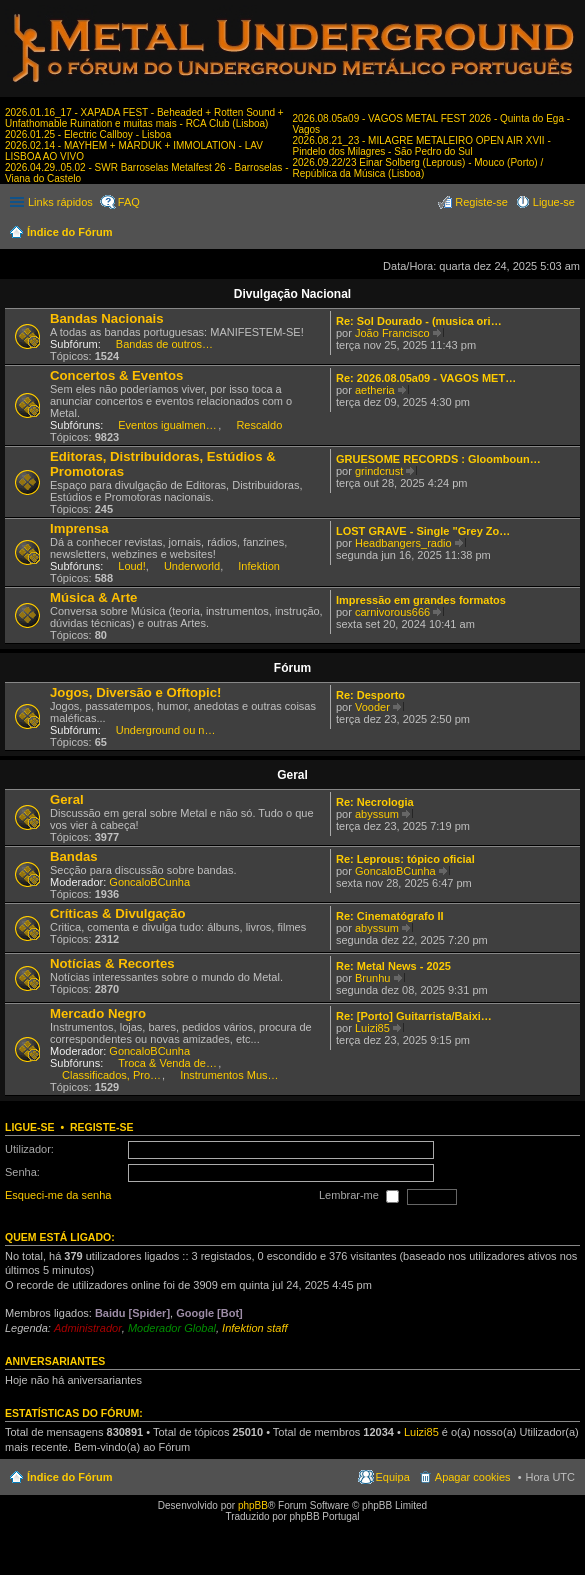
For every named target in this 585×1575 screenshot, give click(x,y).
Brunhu (372, 978)
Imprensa (79, 528)
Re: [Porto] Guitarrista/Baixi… (414, 1016)
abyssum (377, 814)
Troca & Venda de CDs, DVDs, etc (168, 1063)
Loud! (132, 566)
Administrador (88, 1328)
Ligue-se (30, 1127)
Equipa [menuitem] (393, 1477)
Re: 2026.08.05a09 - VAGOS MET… (426, 378)
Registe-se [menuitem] (481, 202)
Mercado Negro (98, 1013)
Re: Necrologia (375, 802)
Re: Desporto (370, 695)
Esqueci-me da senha (58, 1196)
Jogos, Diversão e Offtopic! (135, 692)
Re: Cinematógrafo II (390, 916)
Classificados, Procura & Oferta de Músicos (112, 1075)
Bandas (74, 856)
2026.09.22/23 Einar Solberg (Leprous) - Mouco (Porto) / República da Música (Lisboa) (418, 168)
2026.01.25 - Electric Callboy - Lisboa (88, 134)
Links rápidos (60, 202)
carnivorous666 (392, 612)
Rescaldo (259, 425)
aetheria (375, 390)
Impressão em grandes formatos (421, 600)
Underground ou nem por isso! (166, 730)
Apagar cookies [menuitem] (473, 1477)
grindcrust (379, 471)
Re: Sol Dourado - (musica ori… (419, 321)
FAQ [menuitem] (129, 202)
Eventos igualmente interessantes (168, 425)
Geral (292, 775)
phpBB (253, 1505)
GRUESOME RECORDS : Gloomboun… (438, 459)
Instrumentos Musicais (230, 1075)
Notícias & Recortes (112, 963)
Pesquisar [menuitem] (567, 234)
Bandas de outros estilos (166, 344)
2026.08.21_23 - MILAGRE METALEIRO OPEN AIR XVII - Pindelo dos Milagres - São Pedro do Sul (422, 146)
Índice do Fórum (70, 232)
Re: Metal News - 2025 (393, 966)
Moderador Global (172, 1328)
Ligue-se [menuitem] (554, 202)
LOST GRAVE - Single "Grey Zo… (423, 531)
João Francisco (392, 333)
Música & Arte (93, 597)
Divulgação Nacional (292, 294)
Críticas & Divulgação (118, 913)
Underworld (192, 566)
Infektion (259, 566)
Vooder (372, 707)
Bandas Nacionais (107, 318)
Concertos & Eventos (116, 375)
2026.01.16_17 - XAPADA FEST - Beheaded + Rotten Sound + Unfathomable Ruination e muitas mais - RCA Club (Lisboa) (144, 118)
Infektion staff (254, 1328)
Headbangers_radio (403, 543)
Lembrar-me (359, 1197)
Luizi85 (372, 1028)
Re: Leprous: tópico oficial (405, 859)
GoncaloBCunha (149, 882)
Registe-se (102, 1127)
